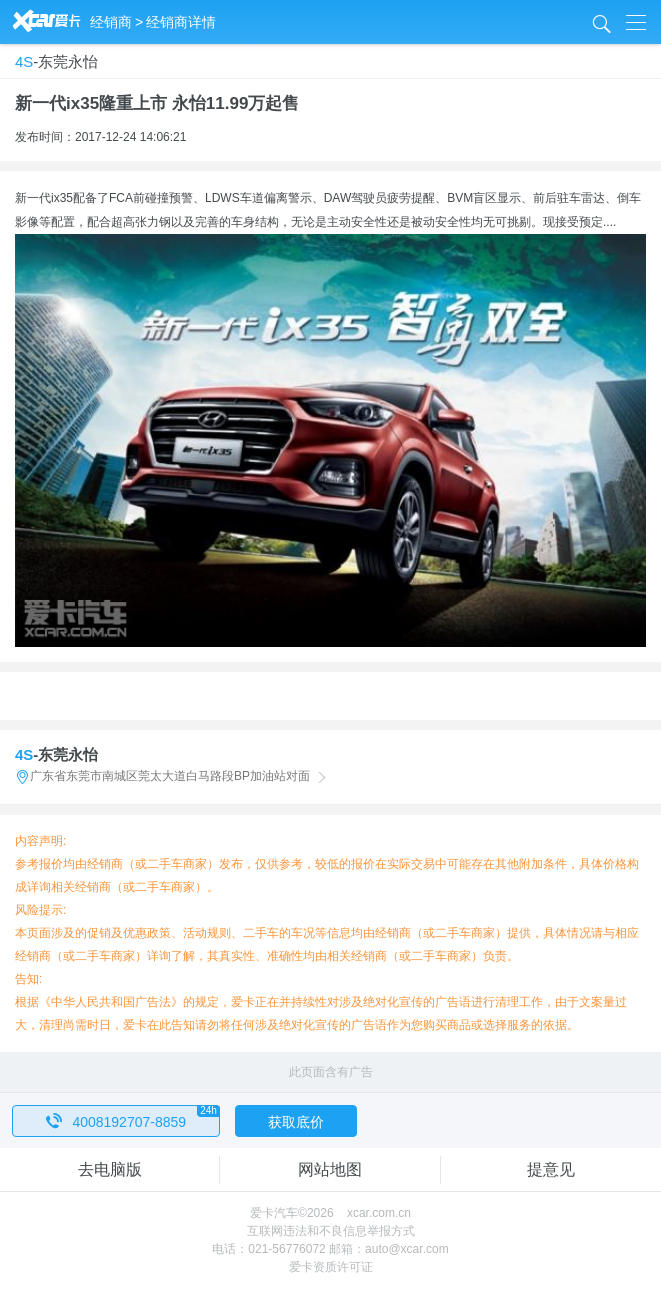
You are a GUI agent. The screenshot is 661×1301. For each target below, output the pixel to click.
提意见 (551, 1169)
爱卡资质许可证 (331, 1267)
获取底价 (296, 1122)
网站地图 (330, 1169)
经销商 (111, 22)
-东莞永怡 (56, 61)
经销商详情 (181, 22)
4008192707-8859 (133, 1117)
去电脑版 (110, 1169)
